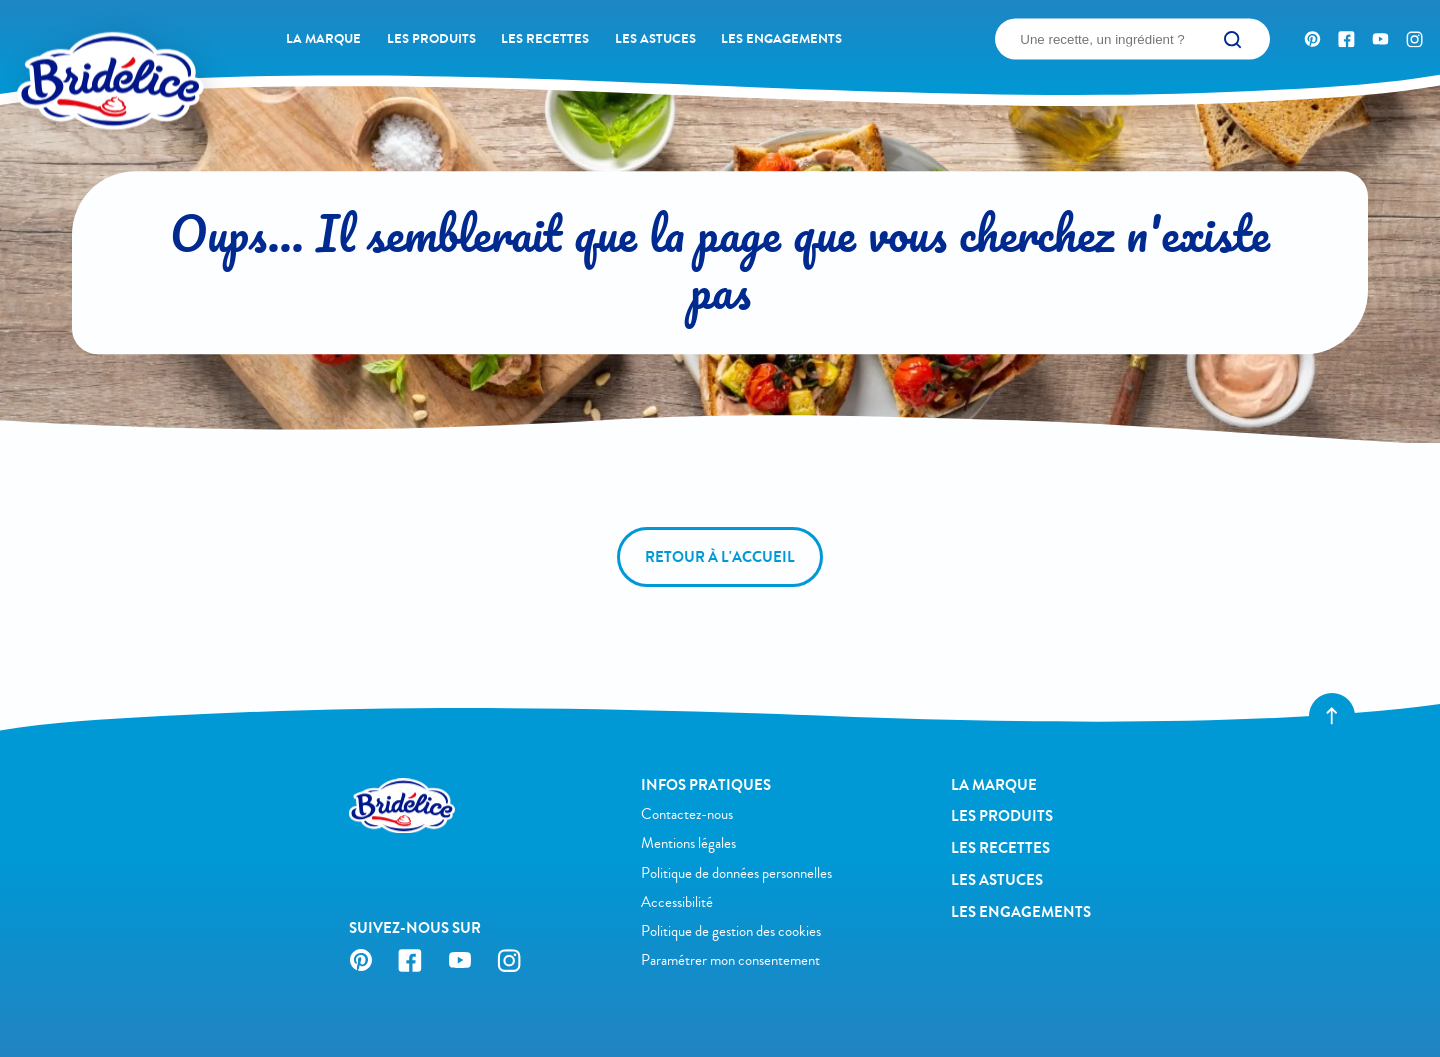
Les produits (431, 39)
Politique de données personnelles (736, 873)
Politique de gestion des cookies (731, 931)
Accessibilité (677, 902)
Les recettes (545, 39)
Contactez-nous (687, 814)
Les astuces (655, 39)
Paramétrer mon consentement (730, 960)
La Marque (323, 39)
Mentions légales (688, 843)
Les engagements (781, 39)
